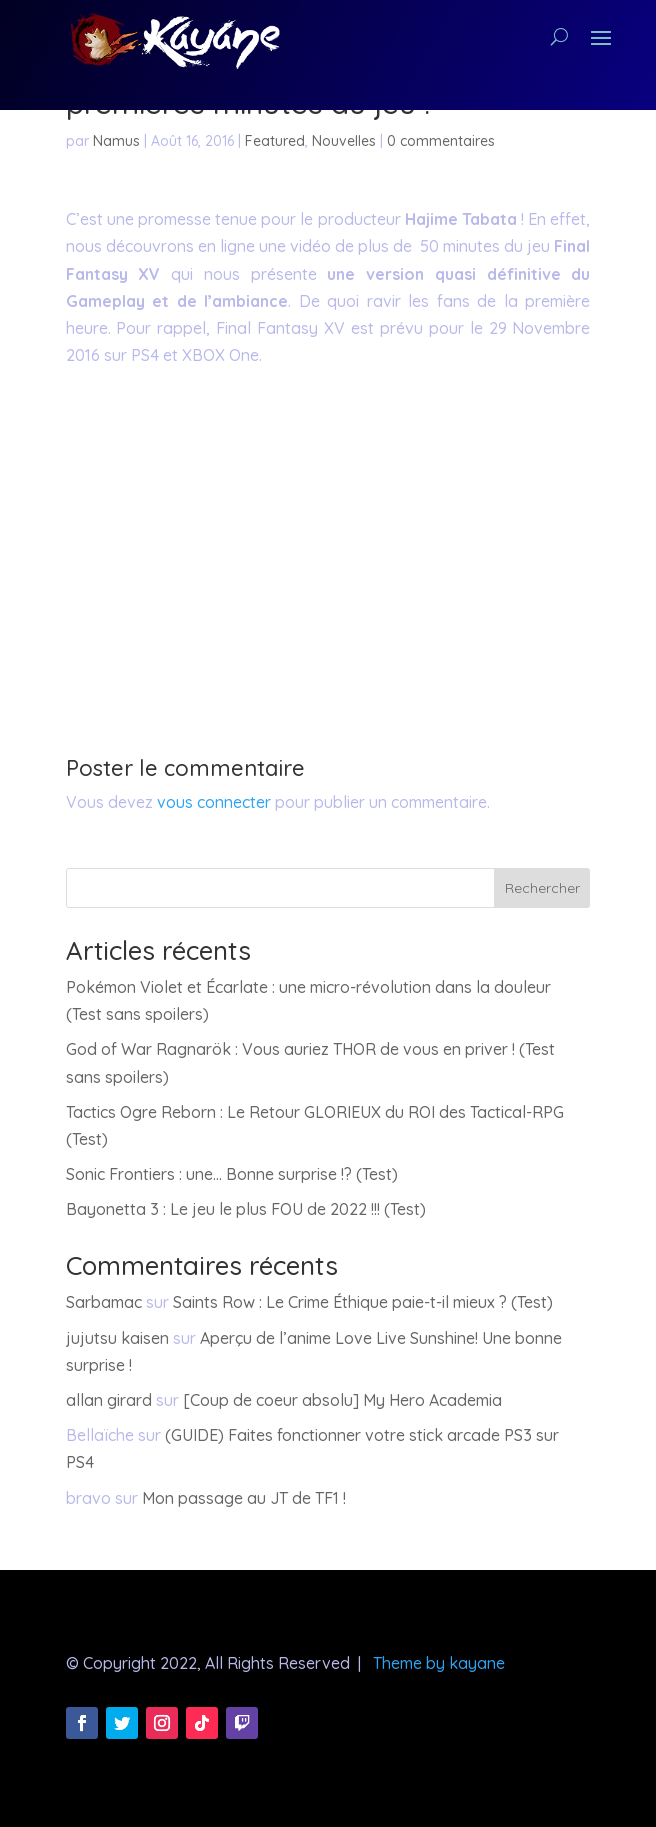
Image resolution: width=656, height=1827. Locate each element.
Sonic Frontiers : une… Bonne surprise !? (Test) (232, 1174)
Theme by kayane (439, 1663)
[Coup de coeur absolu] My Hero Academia (342, 1400)
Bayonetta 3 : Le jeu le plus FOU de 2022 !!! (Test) (246, 1209)
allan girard (109, 1400)
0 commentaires (441, 141)
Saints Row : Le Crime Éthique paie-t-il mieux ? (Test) (363, 1302)
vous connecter (214, 802)
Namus (116, 141)
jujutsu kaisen (117, 1338)
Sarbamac (104, 1302)
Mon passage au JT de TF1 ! (244, 1498)
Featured (275, 141)
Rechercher (542, 888)
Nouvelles (344, 141)
